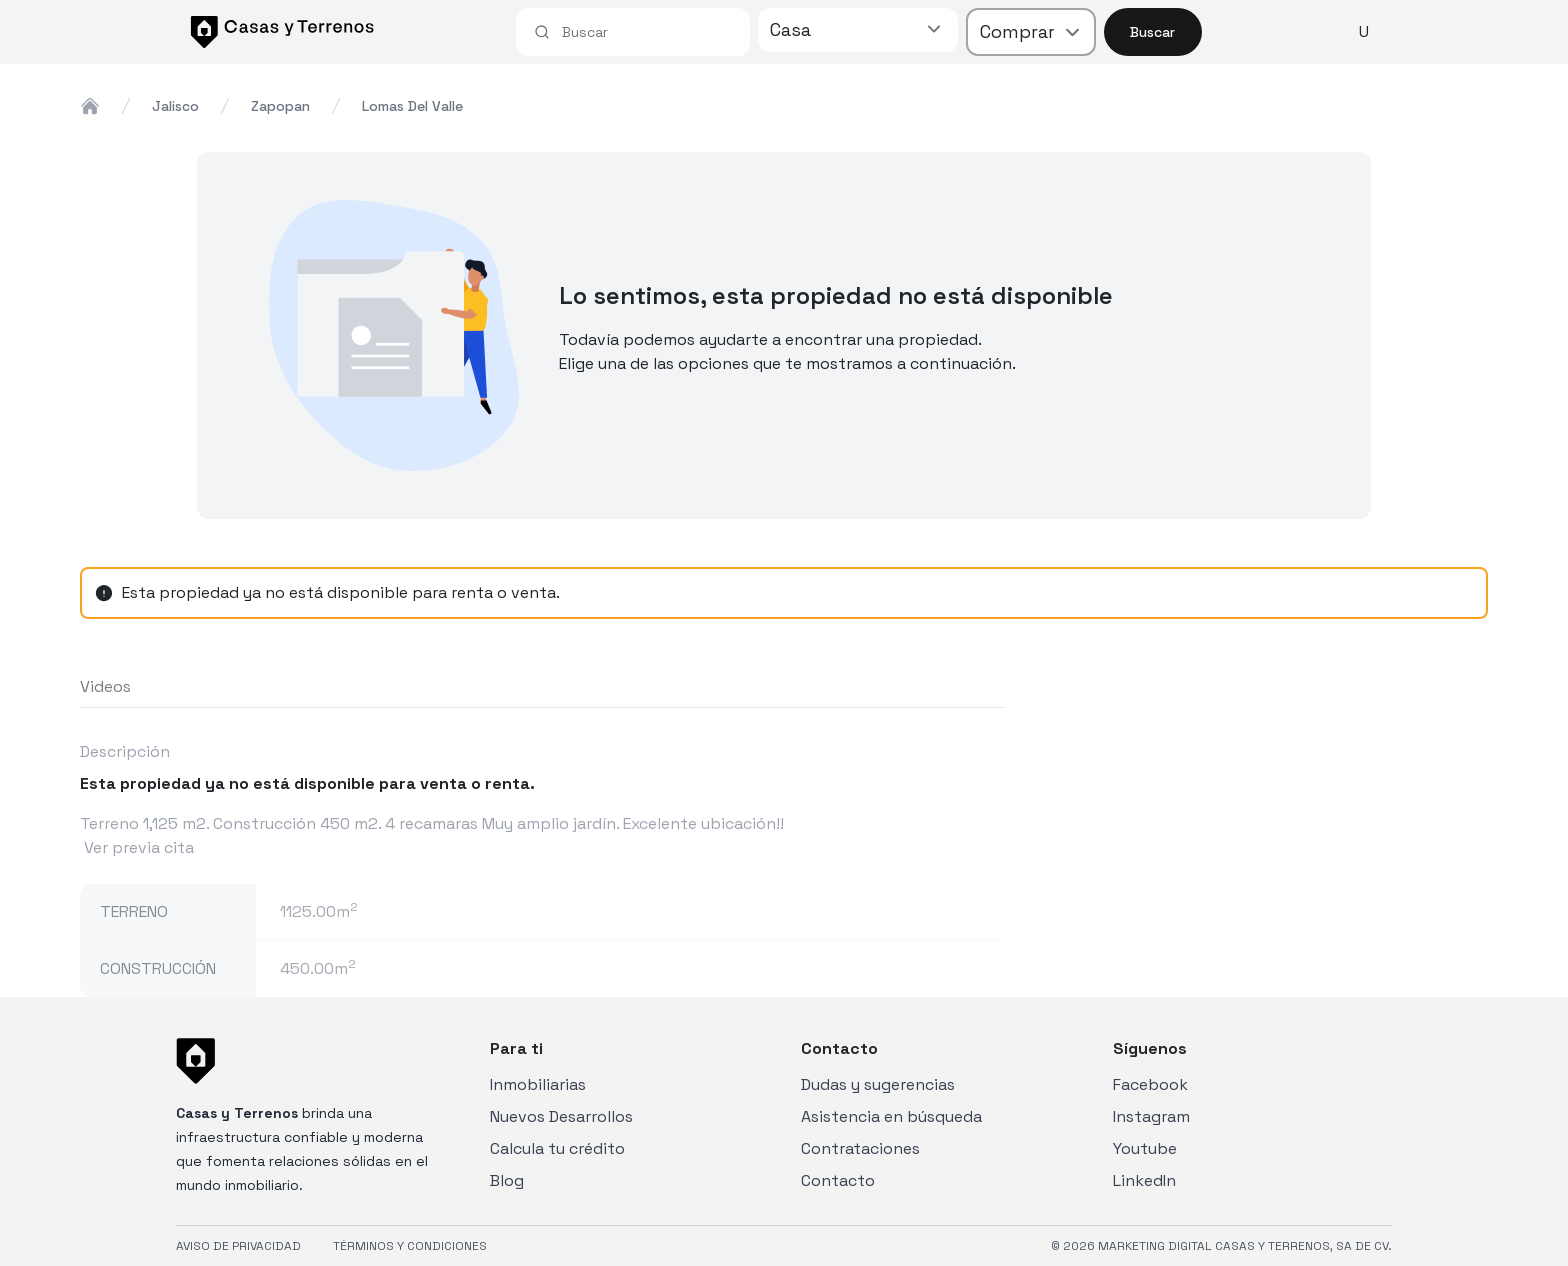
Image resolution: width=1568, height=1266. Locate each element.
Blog (507, 1180)
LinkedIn (1144, 1180)
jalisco (175, 106)
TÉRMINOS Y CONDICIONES (410, 1246)
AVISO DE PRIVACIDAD (238, 1246)
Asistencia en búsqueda (891, 1116)
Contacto (838, 1180)
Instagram (1151, 1116)
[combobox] (647, 32)
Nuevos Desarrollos (561, 1116)
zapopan (280, 106)
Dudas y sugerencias (878, 1084)
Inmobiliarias (538, 1084)
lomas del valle (412, 106)
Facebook (1150, 1084)
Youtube (1145, 1148)
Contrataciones (860, 1148)
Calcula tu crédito (557, 1148)
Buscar (1152, 32)
